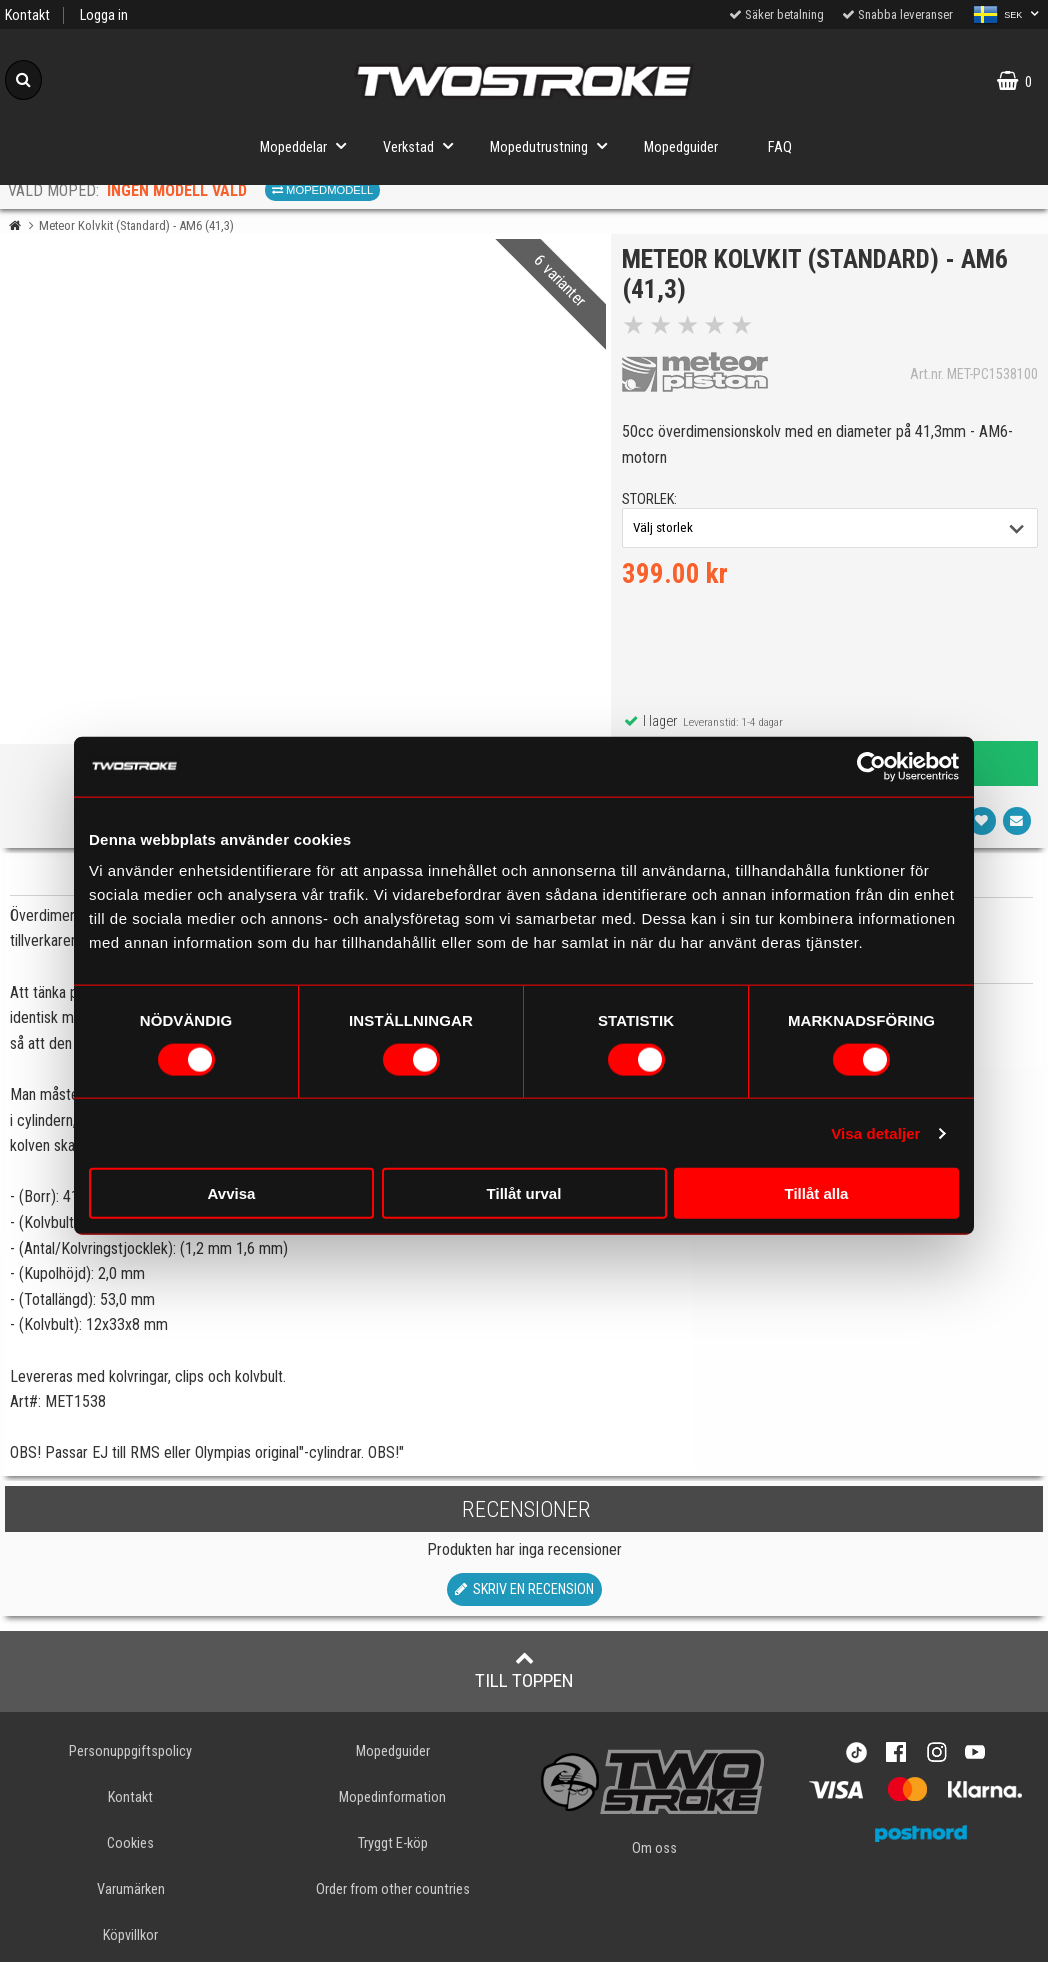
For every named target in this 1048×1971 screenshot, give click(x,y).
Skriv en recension (524, 1598)
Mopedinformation (392, 1806)
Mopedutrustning (554, 145)
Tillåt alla (817, 1193)
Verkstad (424, 145)
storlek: (653, 503)
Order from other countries (393, 1898)
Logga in (104, 15)
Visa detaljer (875, 1132)
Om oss (654, 1857)
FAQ (780, 147)
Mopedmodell (322, 190)
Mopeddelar (309, 145)
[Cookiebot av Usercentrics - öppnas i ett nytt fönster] (871, 766)
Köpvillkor (130, 1944)
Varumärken (131, 1898)
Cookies (130, 1852)
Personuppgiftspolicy (130, 1760)
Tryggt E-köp (393, 1852)
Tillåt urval (524, 1193)
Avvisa (232, 1193)
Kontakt (27, 15)
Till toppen (524, 1679)
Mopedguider (681, 147)
